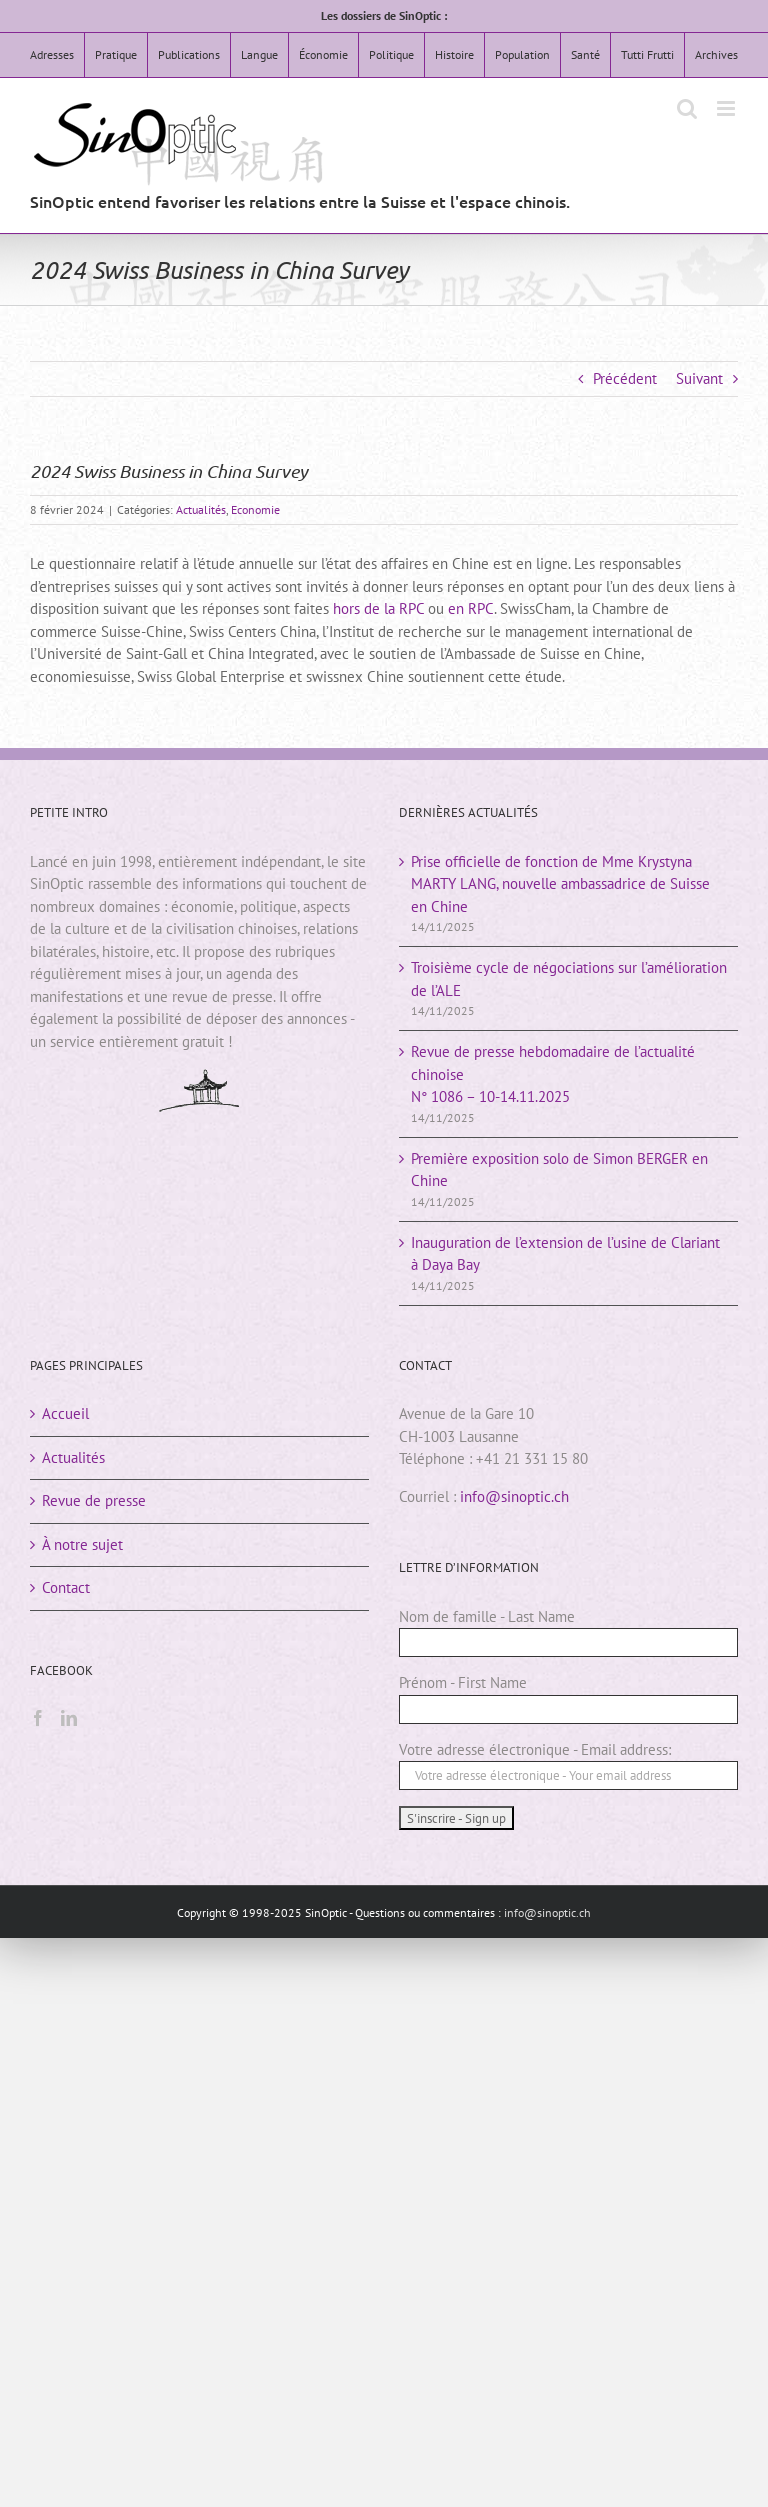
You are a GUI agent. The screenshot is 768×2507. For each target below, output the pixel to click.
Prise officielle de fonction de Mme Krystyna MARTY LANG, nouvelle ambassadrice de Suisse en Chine (560, 884)
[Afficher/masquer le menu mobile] (727, 108)
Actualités (201, 509)
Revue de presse (94, 1500)
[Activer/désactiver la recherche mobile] (687, 108)
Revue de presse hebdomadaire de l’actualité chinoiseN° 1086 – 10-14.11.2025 (553, 1074)
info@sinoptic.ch (514, 1496)
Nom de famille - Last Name (487, 1616)
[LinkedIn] (69, 1718)
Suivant (699, 378)
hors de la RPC (378, 608)
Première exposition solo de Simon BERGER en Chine (559, 1170)
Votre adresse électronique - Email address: (535, 1749)
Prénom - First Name (463, 1682)
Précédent (625, 378)
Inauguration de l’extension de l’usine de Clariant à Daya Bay (565, 1254)
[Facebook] (38, 1718)
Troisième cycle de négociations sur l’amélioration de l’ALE (569, 979)
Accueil (65, 1413)
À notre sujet (82, 1544)
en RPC (471, 608)
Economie (255, 509)
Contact (66, 1587)
